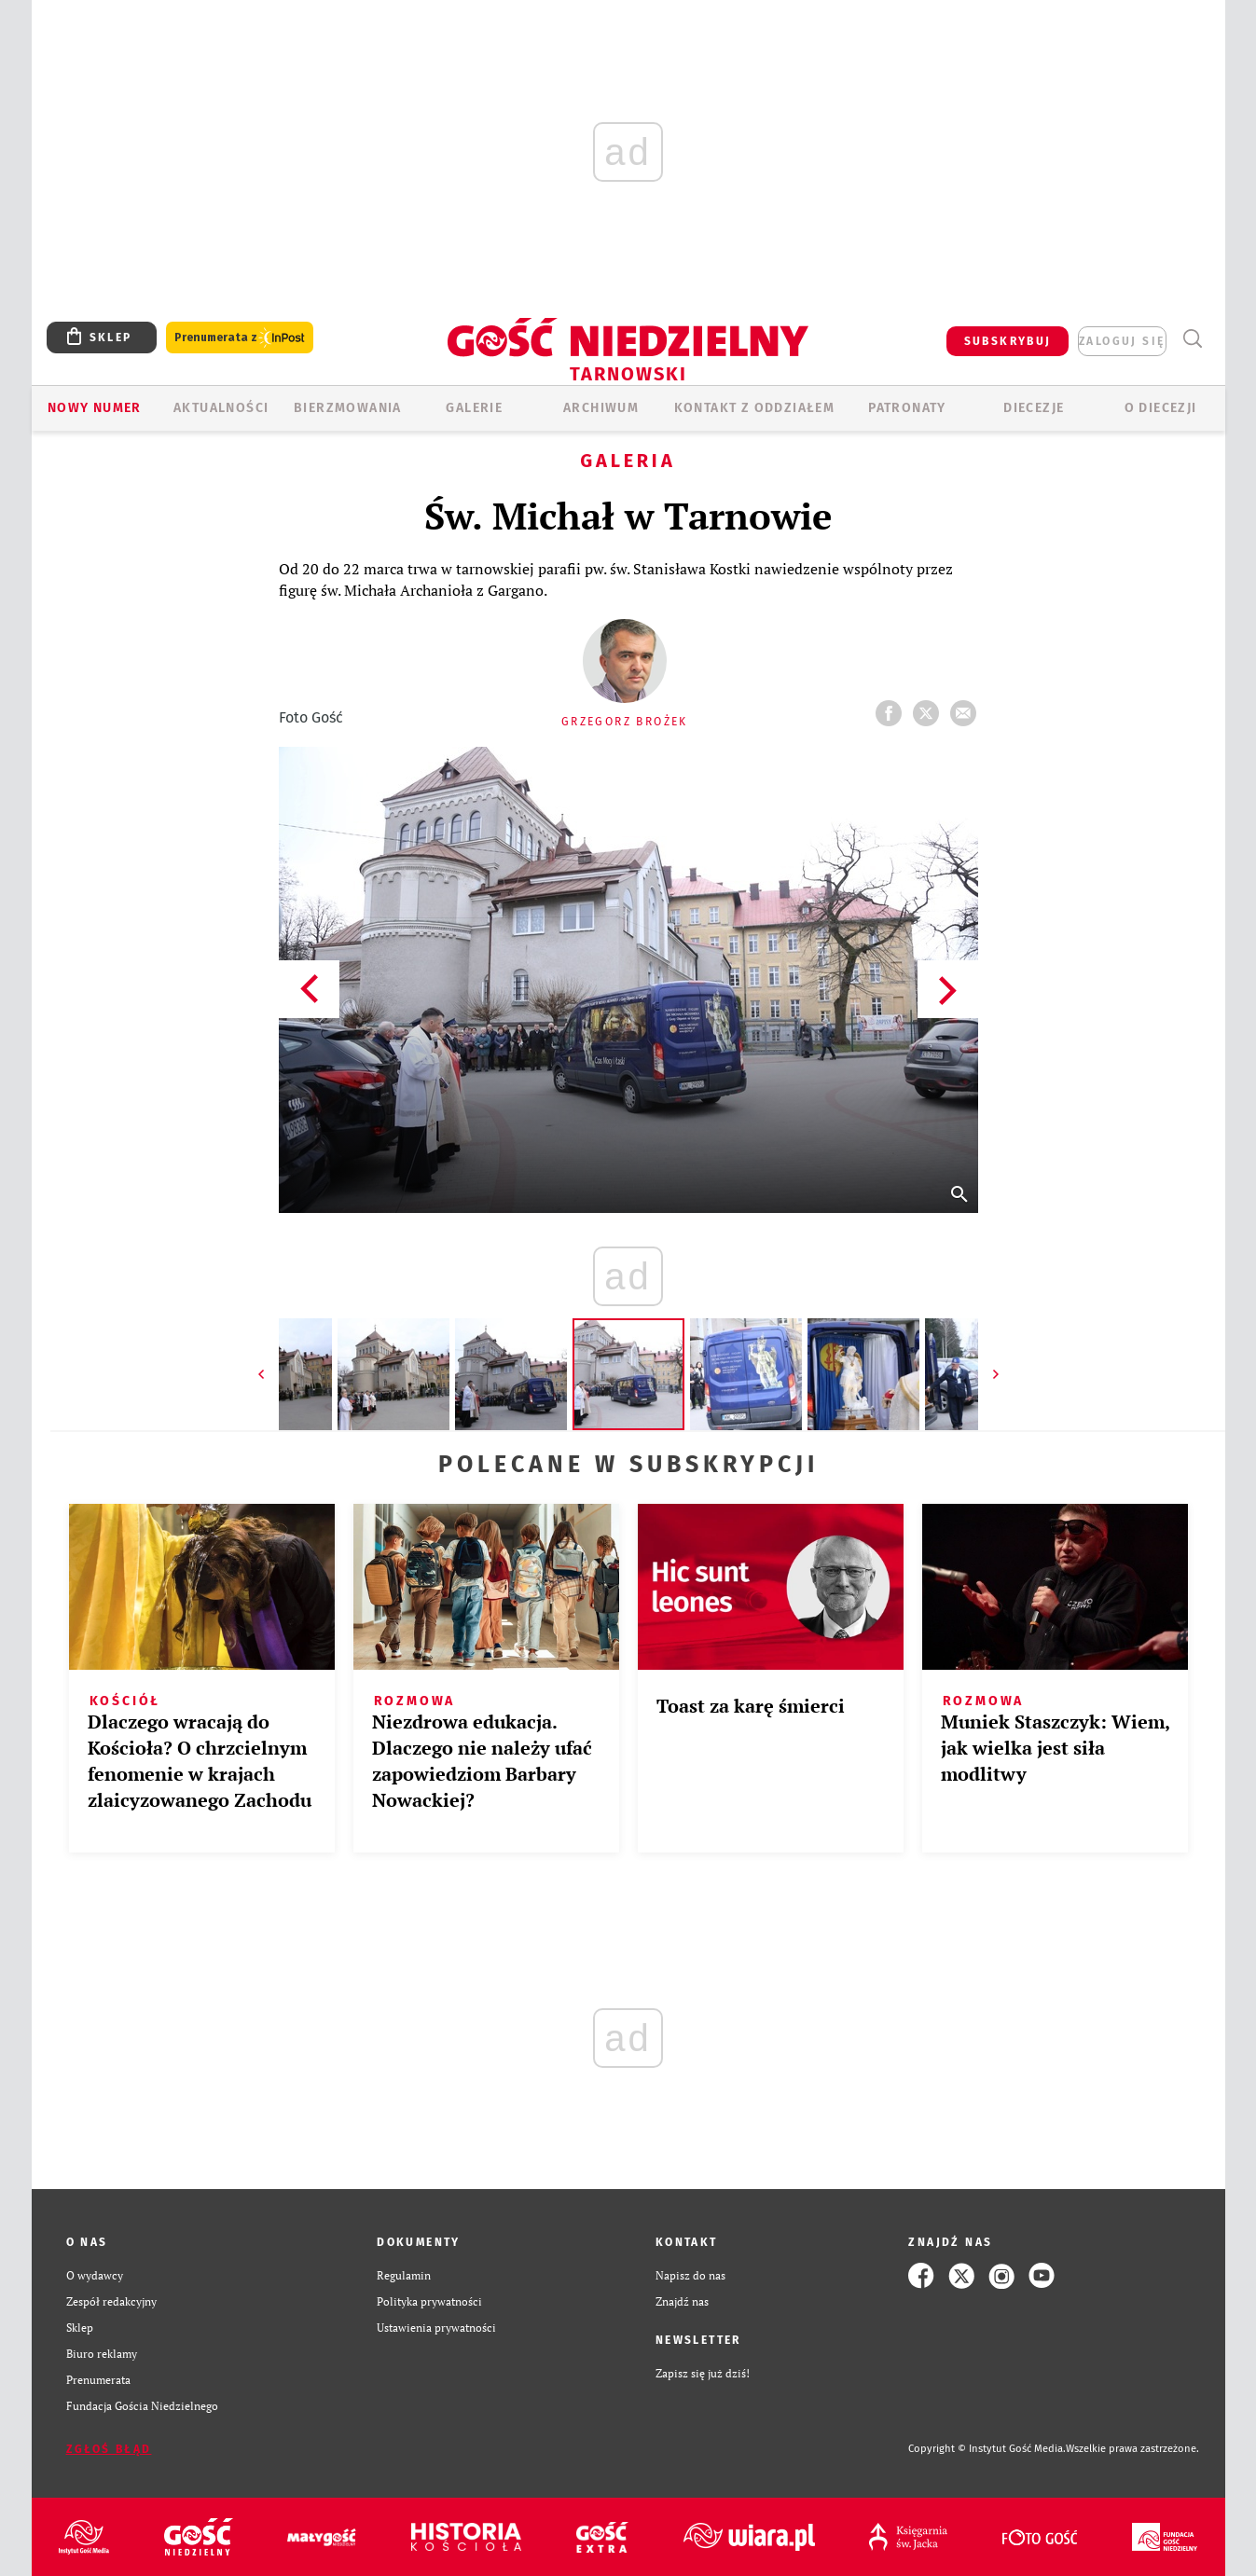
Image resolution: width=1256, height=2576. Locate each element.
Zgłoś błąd (109, 2449)
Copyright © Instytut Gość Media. (987, 2449)
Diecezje (1033, 408)
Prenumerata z (239, 338)
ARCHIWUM (601, 408)
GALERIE (474, 408)
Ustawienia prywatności (436, 2328)
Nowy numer (95, 408)
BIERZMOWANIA (348, 408)
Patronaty (907, 408)
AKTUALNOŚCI (221, 408)
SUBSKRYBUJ (1008, 341)
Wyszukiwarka (1193, 339)
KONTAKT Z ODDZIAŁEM (754, 408)
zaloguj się (1122, 341)
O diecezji (1161, 408)
